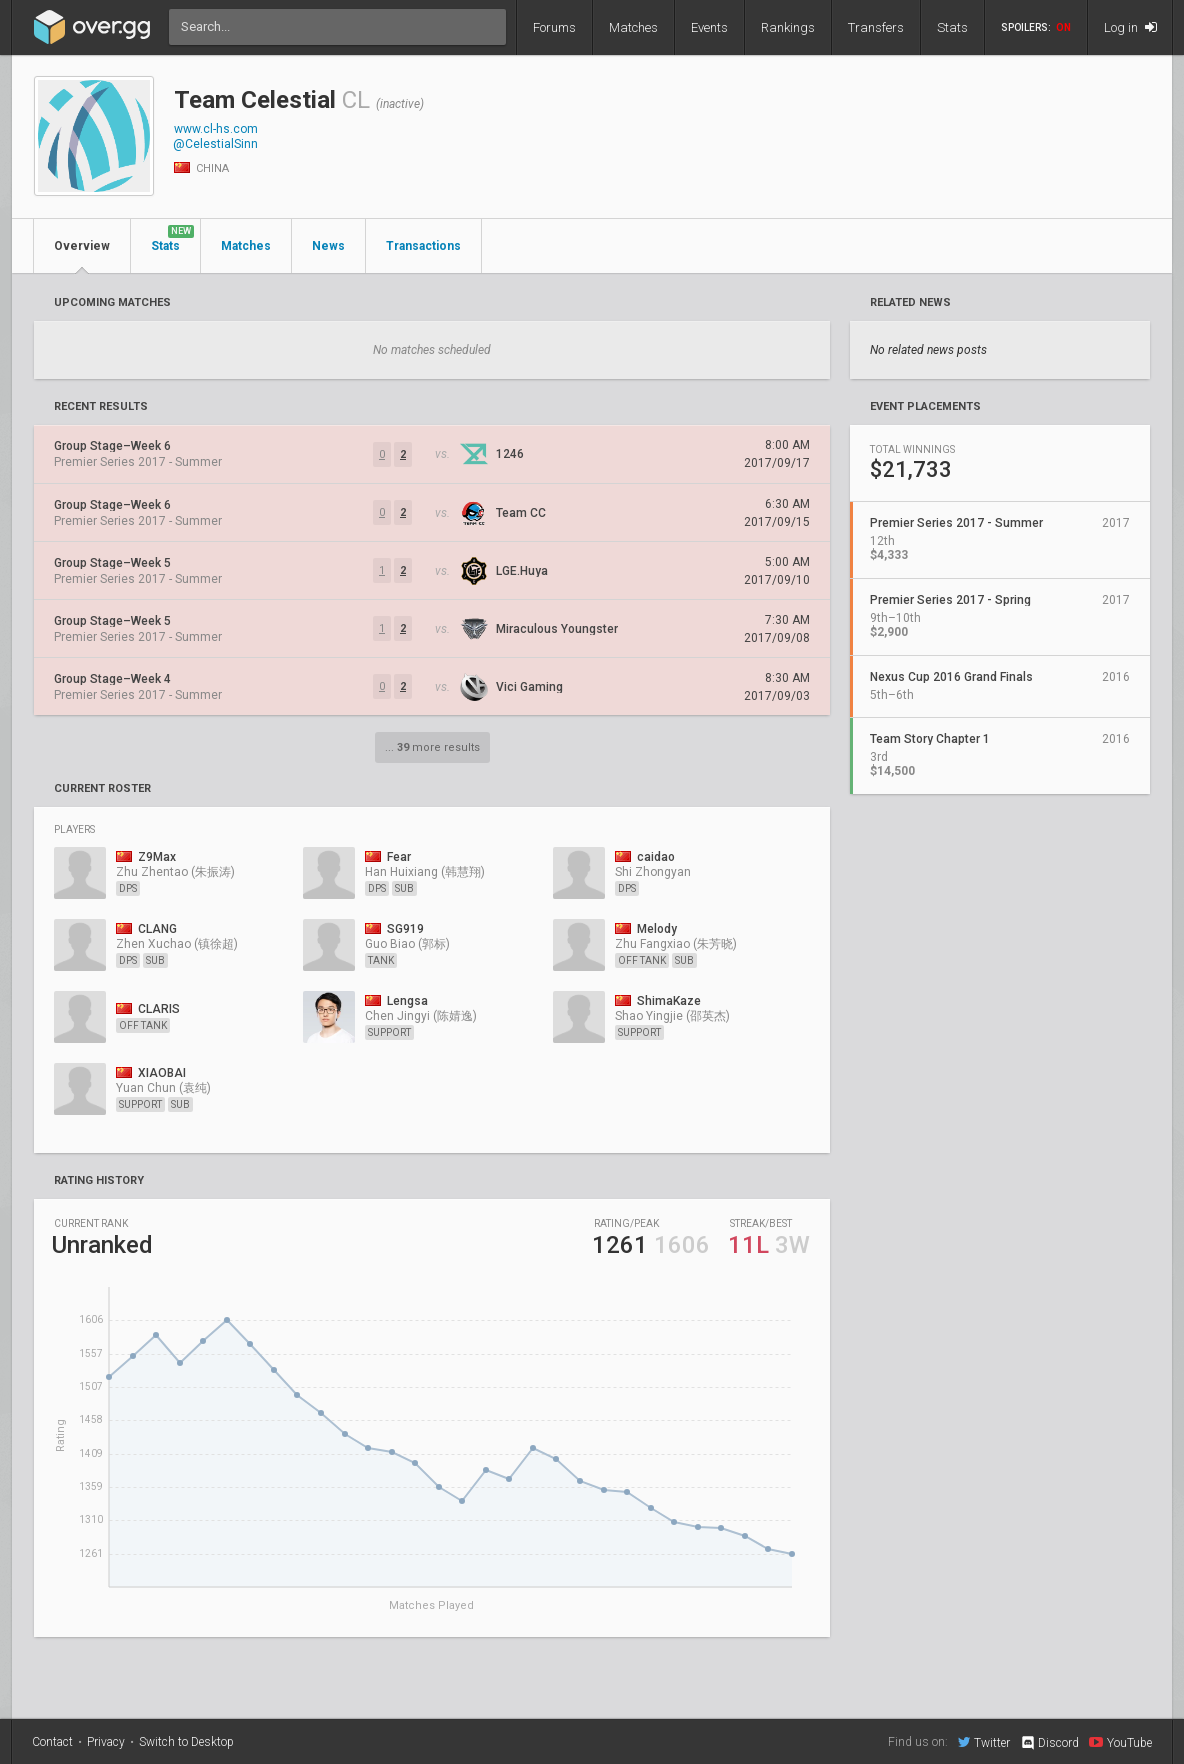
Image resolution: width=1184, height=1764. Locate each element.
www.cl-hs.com (216, 129)
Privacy (106, 1742)
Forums (554, 27)
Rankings (788, 27)
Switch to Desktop (186, 1742)
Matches (633, 27)
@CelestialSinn (215, 144)
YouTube (1120, 1742)
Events (709, 27)
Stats (952, 27)
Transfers (876, 27)
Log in (1130, 27)
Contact (52, 1742)
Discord (1049, 1743)
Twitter (984, 1742)
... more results (432, 747)
